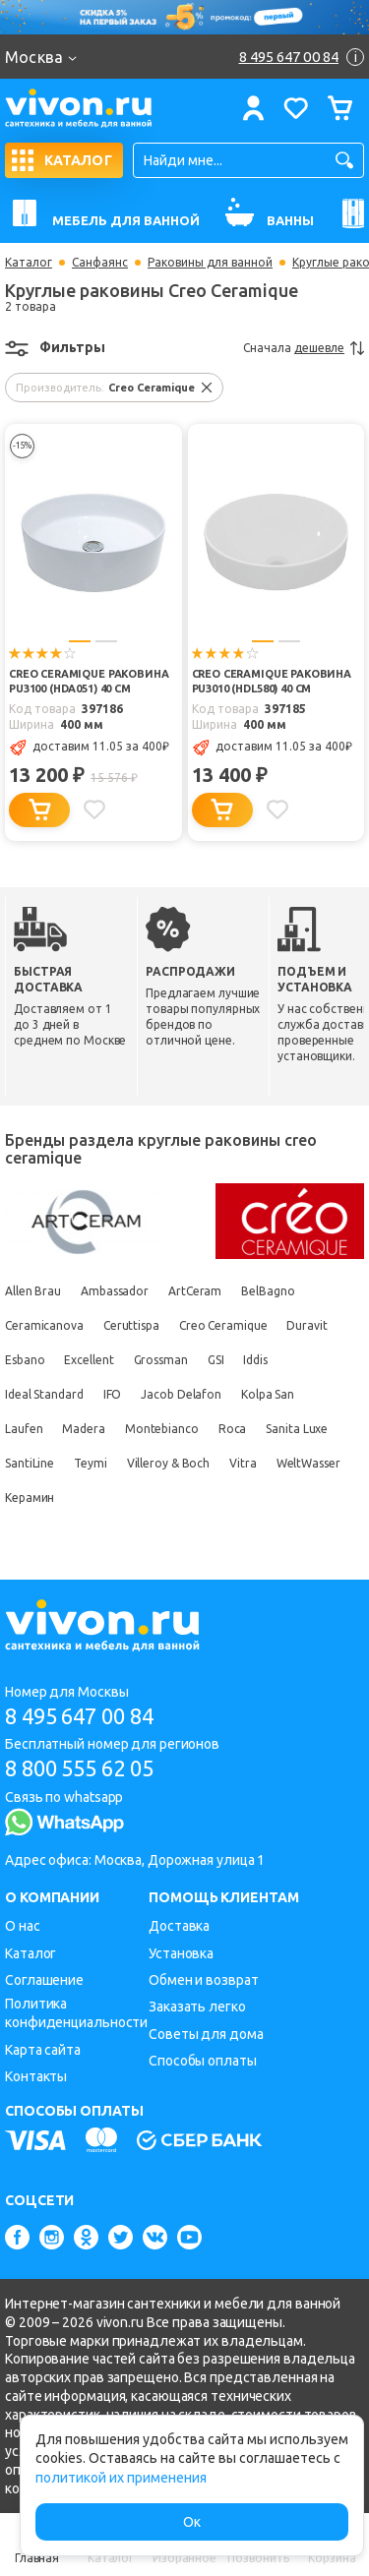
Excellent (88, 1359)
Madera (83, 1428)
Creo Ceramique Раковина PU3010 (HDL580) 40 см (272, 681)
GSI (216, 1359)
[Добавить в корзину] (39, 810)
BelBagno (267, 1291)
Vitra (243, 1463)
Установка (181, 1953)
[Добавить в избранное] (94, 809)
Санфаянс (100, 263)
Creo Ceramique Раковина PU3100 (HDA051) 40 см (89, 681)
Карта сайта (43, 2050)
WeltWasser (308, 1463)
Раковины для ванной (210, 263)
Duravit (306, 1325)
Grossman (161, 1359)
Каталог (28, 263)
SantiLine (29, 1463)
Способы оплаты (203, 2060)
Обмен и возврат (204, 1980)
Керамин (29, 1497)
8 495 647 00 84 (79, 1716)
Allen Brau (33, 1291)
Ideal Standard (44, 1394)
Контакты (36, 2076)
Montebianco (162, 1428)
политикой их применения (121, 2478)
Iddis (255, 1359)
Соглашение (44, 1980)
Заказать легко (197, 2006)
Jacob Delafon (181, 1394)
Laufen (23, 1428)
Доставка (179, 1926)
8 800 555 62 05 (79, 1768)
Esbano (24, 1359)
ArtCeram (194, 1291)
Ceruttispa (131, 1325)
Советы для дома (206, 2034)
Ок (192, 2522)
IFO (112, 1394)
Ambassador (115, 1291)
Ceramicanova (44, 1325)
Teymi (90, 1463)
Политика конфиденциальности (76, 2013)
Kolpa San (267, 1394)
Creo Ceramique (223, 1325)
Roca (232, 1428)
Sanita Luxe (297, 1428)
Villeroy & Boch (169, 1463)
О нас (22, 1926)
